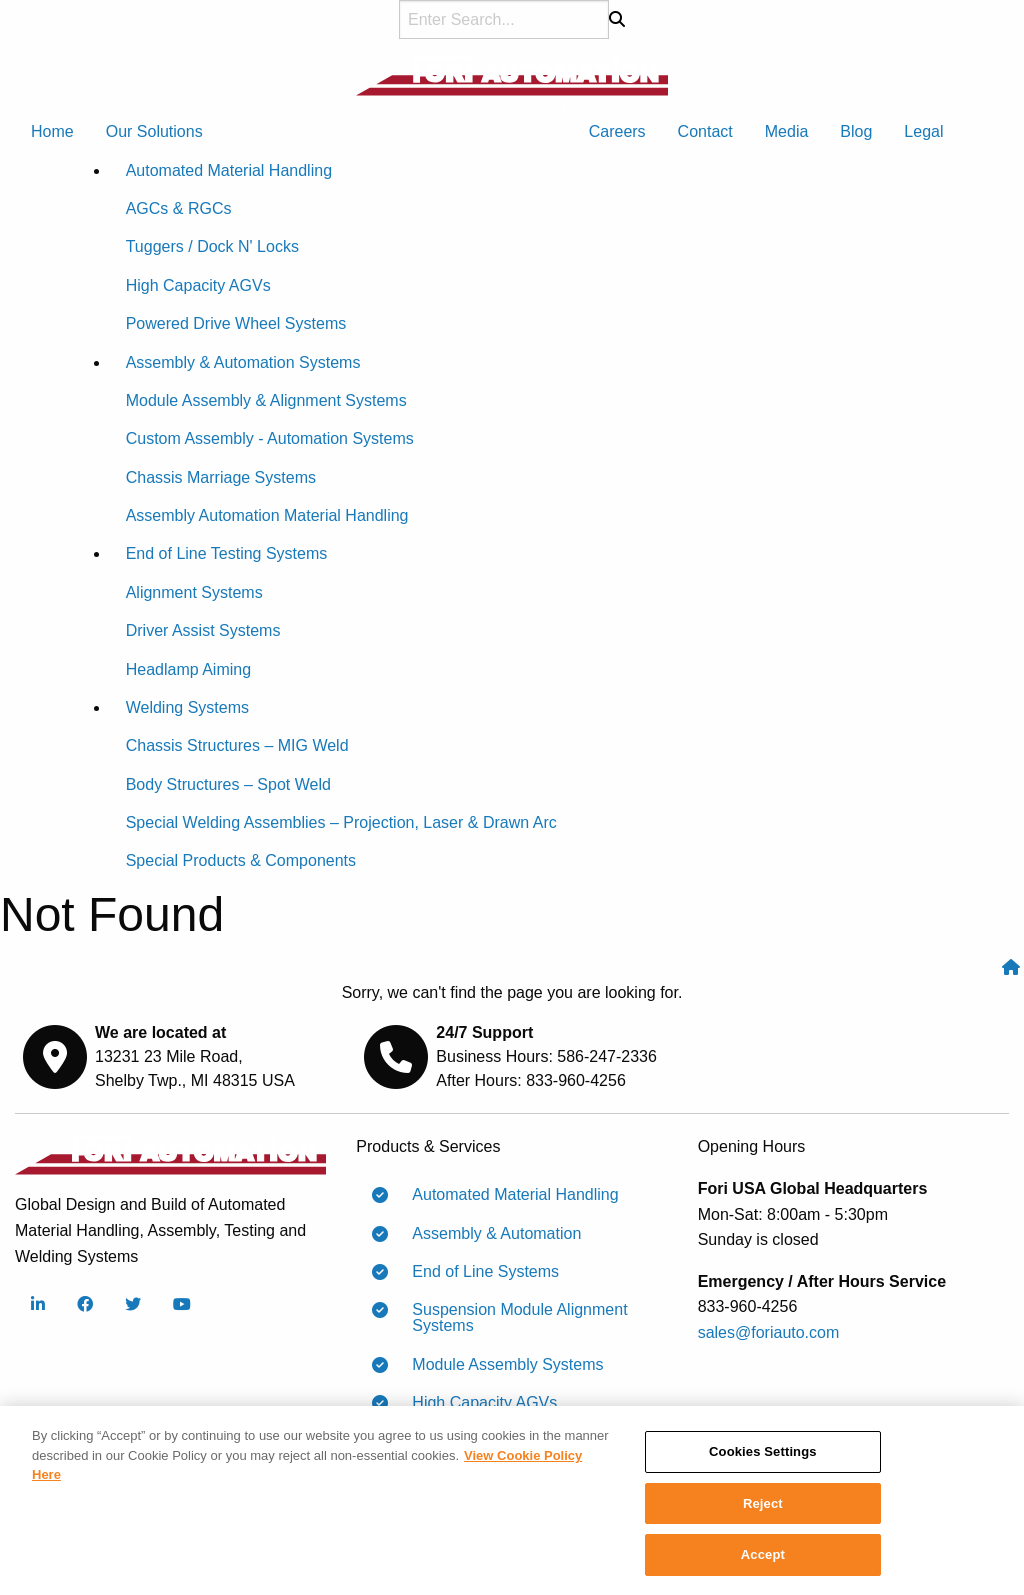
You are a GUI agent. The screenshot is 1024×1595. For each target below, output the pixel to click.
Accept (763, 1561)
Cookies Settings (763, 1457)
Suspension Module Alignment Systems (511, 1317)
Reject (763, 1509)
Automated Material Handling (507, 1195)
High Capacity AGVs (476, 1403)
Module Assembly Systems (499, 1365)
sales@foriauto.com (769, 1332)
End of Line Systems (477, 1272)
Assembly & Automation (488, 1234)
